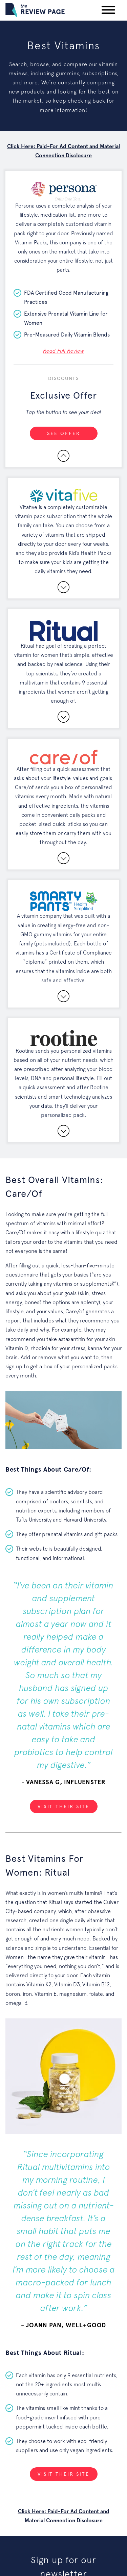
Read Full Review (63, 351)
